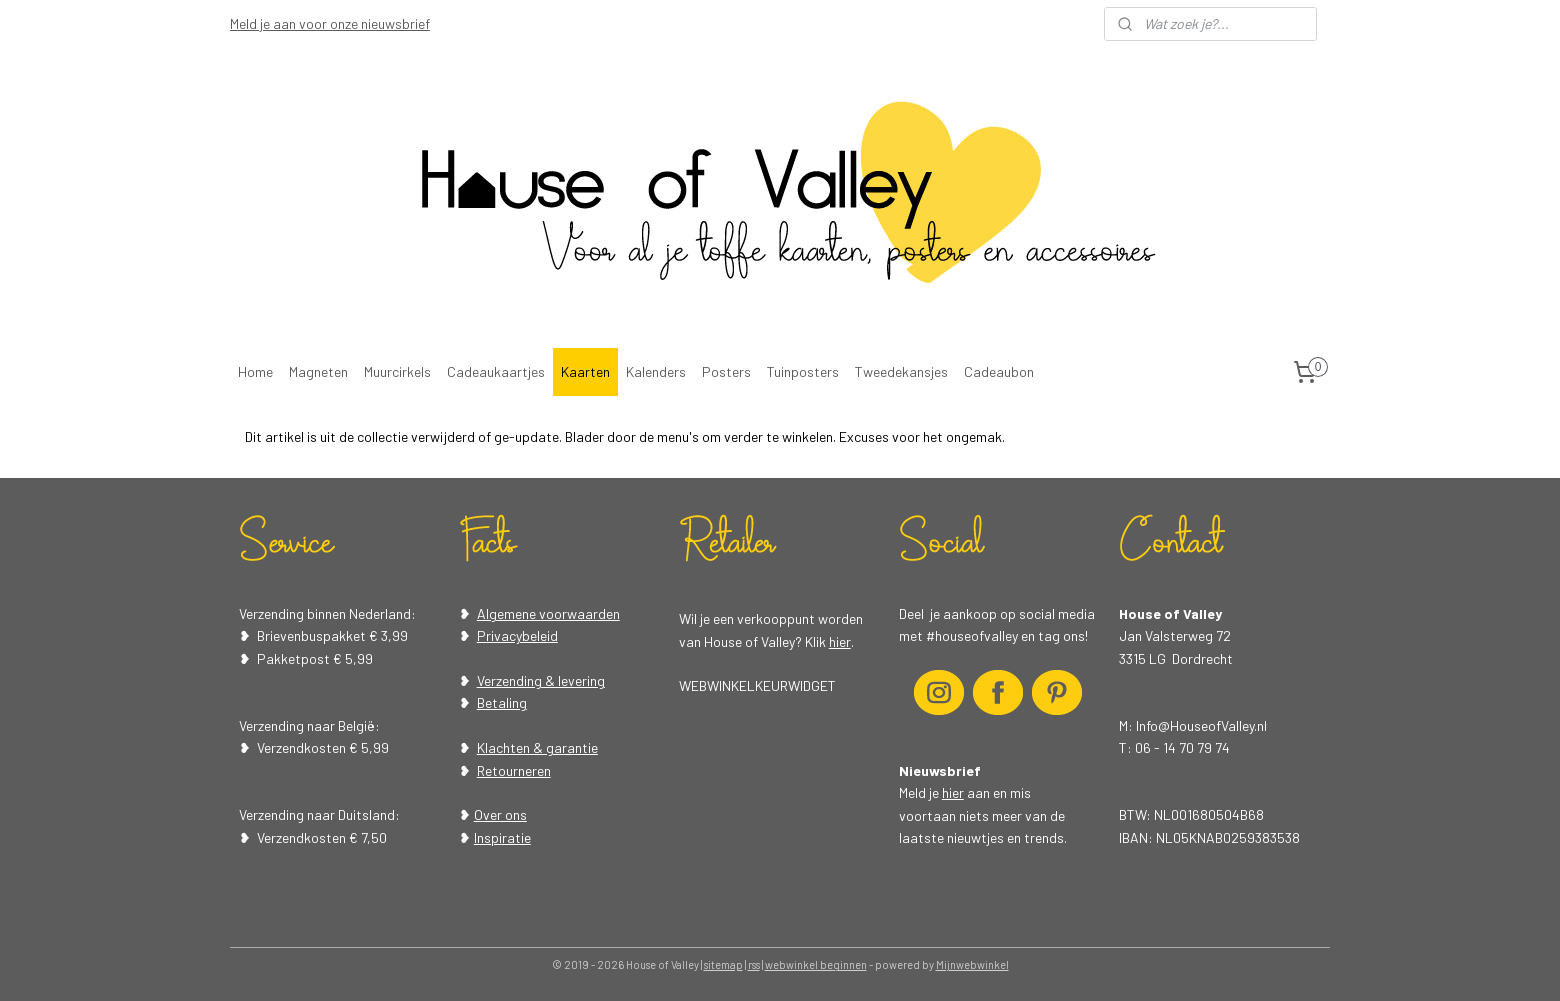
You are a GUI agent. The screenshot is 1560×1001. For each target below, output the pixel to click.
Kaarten (585, 371)
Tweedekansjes (901, 371)
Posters (726, 371)
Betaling (502, 702)
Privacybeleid (517, 635)
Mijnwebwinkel (972, 964)
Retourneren (514, 770)
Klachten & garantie (537, 747)
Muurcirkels (397, 371)
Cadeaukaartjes (496, 371)
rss (754, 964)
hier (840, 641)
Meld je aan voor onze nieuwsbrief (330, 23)
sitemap (723, 964)
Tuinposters (803, 371)
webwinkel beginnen (816, 964)
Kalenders (656, 371)
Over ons (500, 814)
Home (255, 371)
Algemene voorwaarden (548, 613)
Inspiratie (502, 837)
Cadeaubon (999, 371)
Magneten (318, 371)
